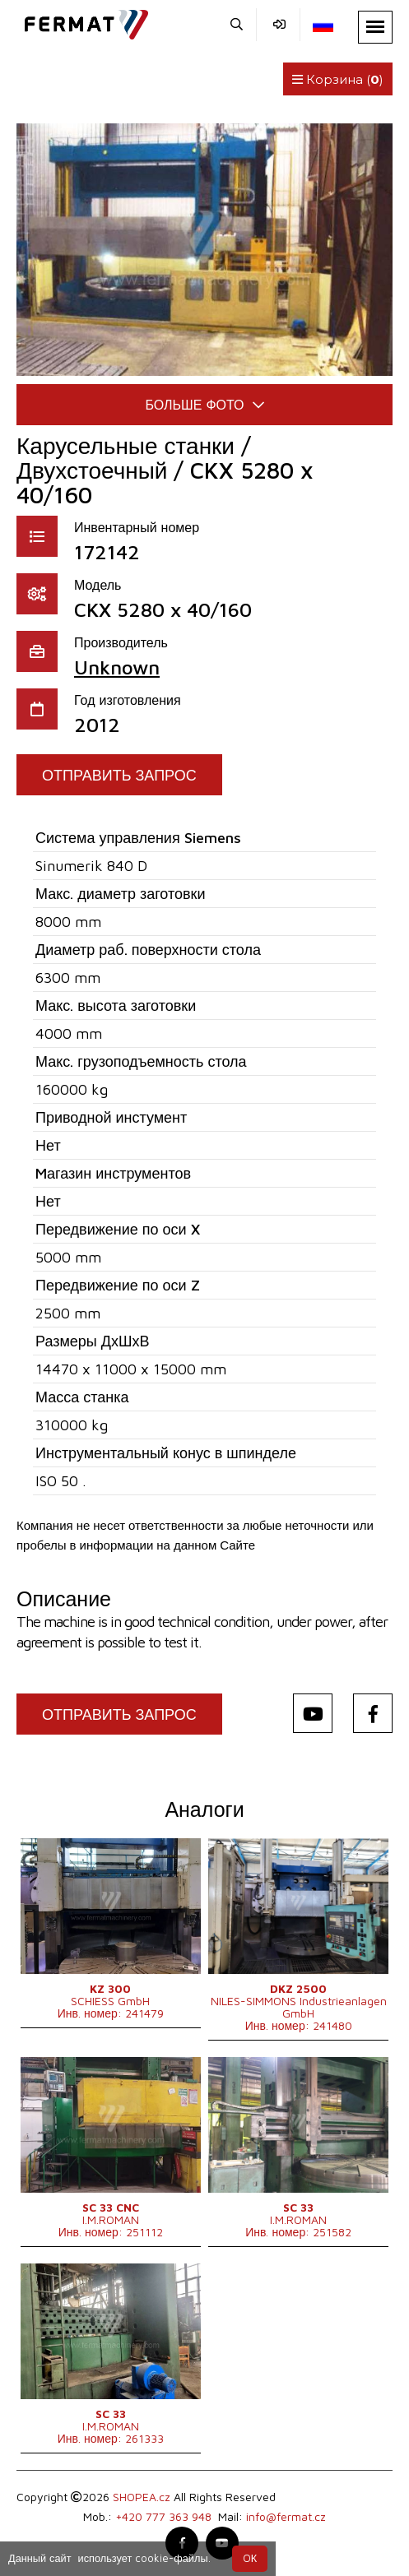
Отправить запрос (119, 775)
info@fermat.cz (286, 2516)
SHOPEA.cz (141, 2497)
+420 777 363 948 (163, 2516)
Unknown (117, 667)
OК (250, 2558)
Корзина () (337, 79)
